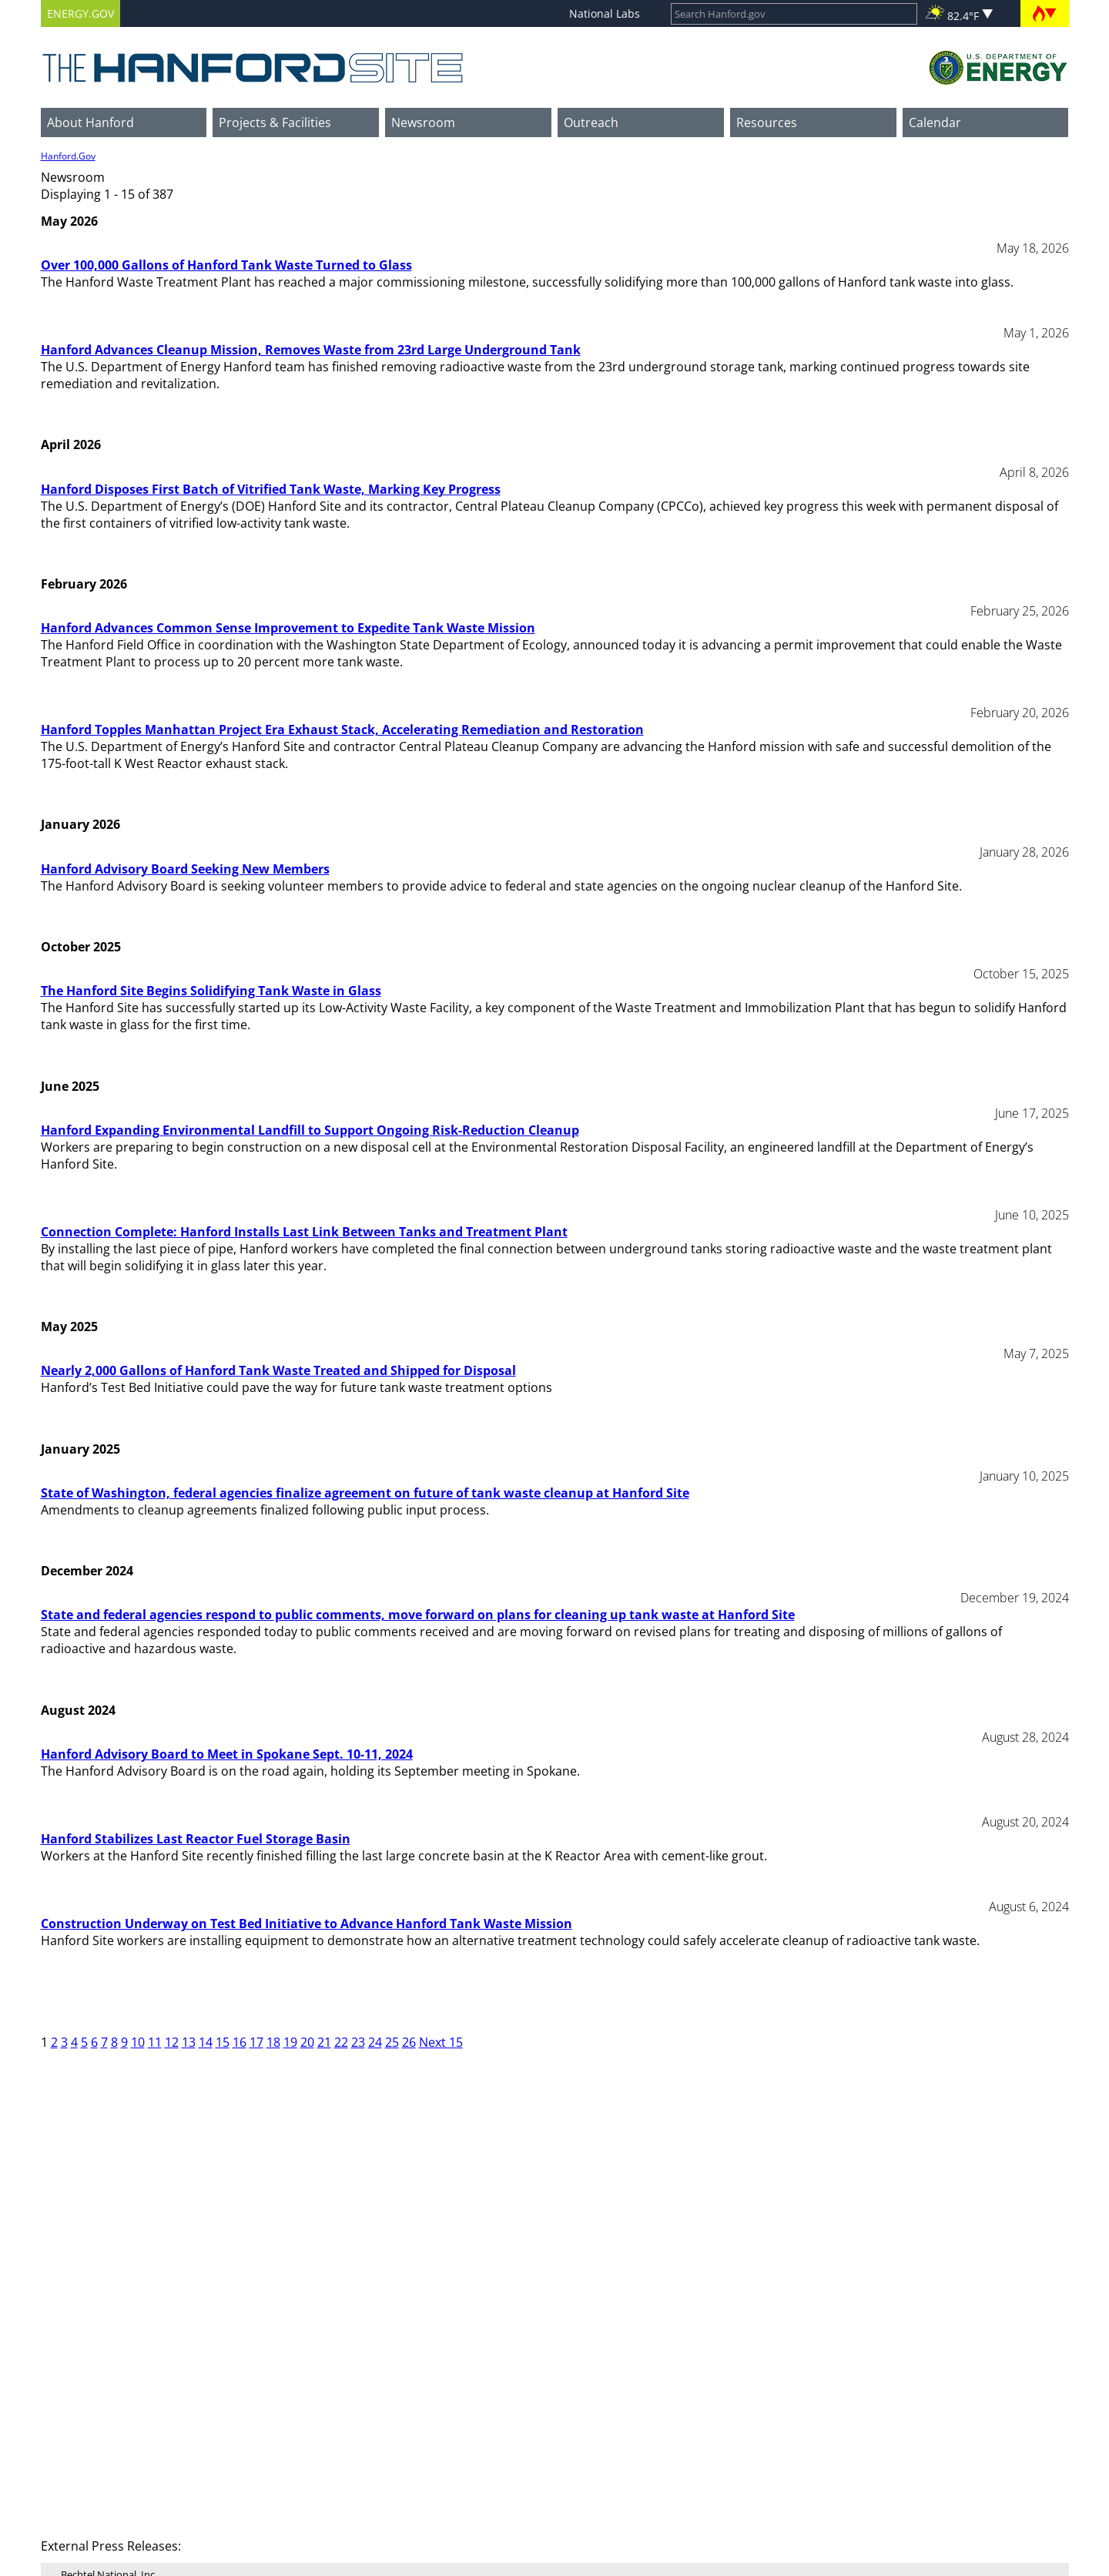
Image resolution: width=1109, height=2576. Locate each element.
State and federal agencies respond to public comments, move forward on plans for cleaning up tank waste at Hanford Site (418, 1614)
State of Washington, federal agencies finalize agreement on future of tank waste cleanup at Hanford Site (365, 1492)
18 (273, 2042)
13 (189, 2042)
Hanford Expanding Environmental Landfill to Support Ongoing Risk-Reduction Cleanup (310, 1130)
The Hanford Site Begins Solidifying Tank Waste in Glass (211, 990)
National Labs (604, 13)
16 (239, 2042)
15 (223, 2042)
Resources (766, 122)
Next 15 (441, 2042)
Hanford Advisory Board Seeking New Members (185, 868)
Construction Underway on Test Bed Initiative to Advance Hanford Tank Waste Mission (306, 1923)
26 (409, 2042)
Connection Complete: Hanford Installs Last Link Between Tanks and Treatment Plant (304, 1231)
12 (172, 2042)
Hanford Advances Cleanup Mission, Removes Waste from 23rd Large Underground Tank (311, 349)
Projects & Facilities (275, 122)
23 (358, 2042)
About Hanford (90, 122)
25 (392, 2042)
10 (138, 2042)
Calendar (935, 122)
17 (256, 2042)
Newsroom (423, 122)
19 (290, 2042)
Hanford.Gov (68, 156)
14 (206, 2042)
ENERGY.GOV (80, 13)
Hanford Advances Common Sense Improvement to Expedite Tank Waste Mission (288, 627)
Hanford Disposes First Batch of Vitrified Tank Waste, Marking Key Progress (271, 489)
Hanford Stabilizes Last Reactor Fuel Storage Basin (195, 1838)
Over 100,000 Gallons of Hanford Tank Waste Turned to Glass (226, 265)
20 (307, 2042)
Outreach (591, 122)
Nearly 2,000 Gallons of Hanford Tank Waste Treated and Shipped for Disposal (278, 1370)
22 (341, 2042)
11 (155, 2042)
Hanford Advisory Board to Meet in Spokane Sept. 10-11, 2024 (227, 1754)
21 (324, 2042)
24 (375, 2042)
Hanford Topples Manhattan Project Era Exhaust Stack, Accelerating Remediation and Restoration (342, 729)
